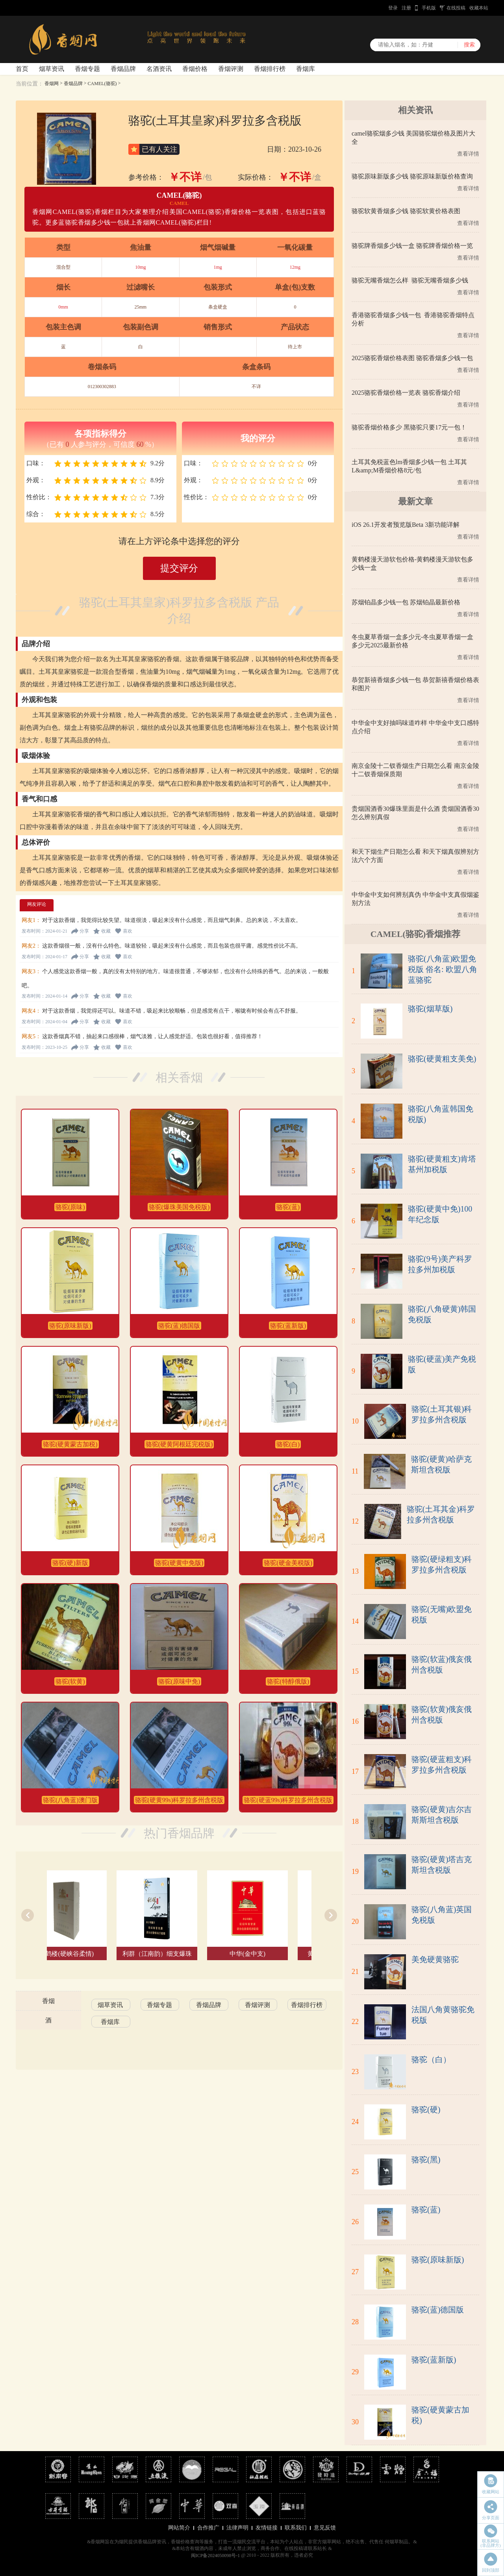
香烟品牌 (123, 68)
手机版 (429, 8)
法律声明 (237, 2528)
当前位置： (29, 84)
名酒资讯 (159, 68)
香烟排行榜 (269, 68)
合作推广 (208, 2528)
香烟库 (305, 68)
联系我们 (296, 2528)
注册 (406, 8)
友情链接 (267, 2528)
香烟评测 (230, 68)
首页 (22, 68)
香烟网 (51, 83)
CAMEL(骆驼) (102, 83)
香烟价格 (195, 68)
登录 (393, 8)
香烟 (48, 2001)
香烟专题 (87, 68)
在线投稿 (456, 8)
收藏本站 (478, 8)
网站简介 (179, 2528)
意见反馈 (325, 2528)
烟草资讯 (51, 68)
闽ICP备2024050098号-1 (215, 2555)
